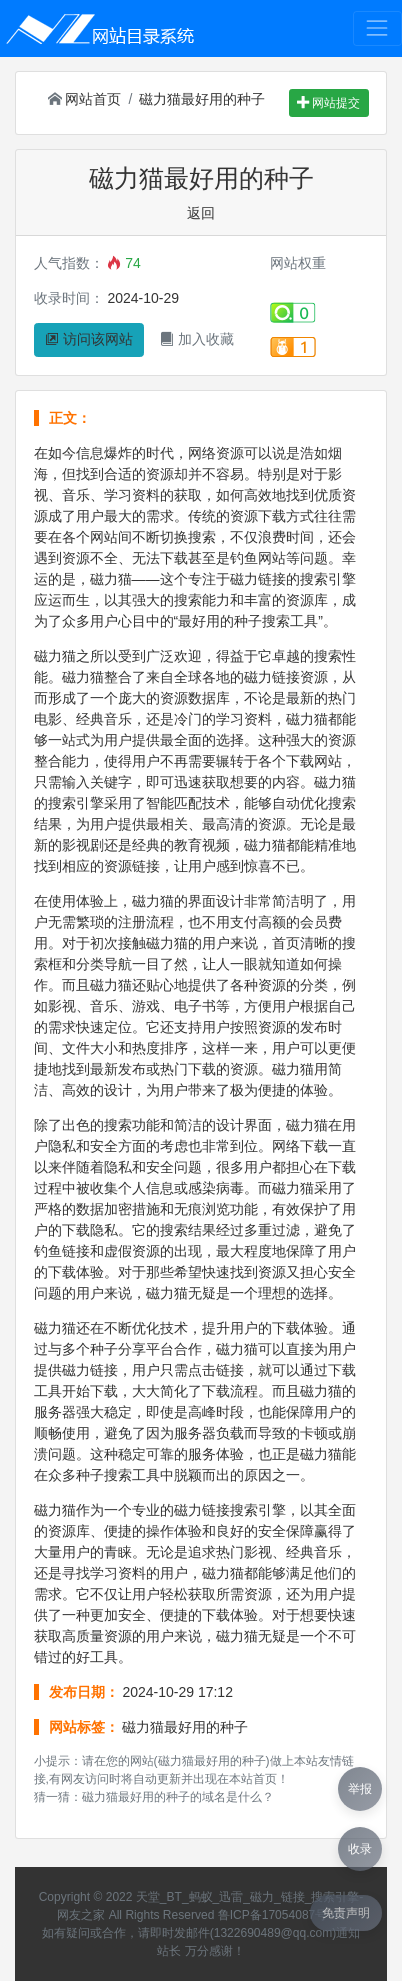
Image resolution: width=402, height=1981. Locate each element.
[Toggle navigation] (377, 28)
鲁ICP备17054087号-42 (281, 1915)
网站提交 (328, 103)
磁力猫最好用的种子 (202, 99)
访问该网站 (89, 339)
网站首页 (85, 99)
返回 (201, 213)
